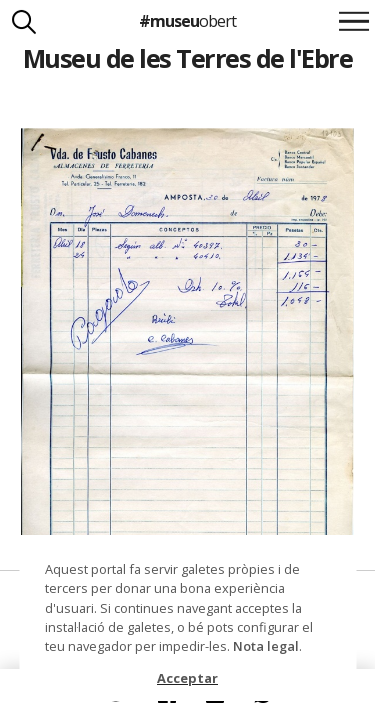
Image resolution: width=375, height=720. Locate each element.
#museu (187, 21)
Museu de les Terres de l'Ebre (187, 58)
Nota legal (266, 646)
